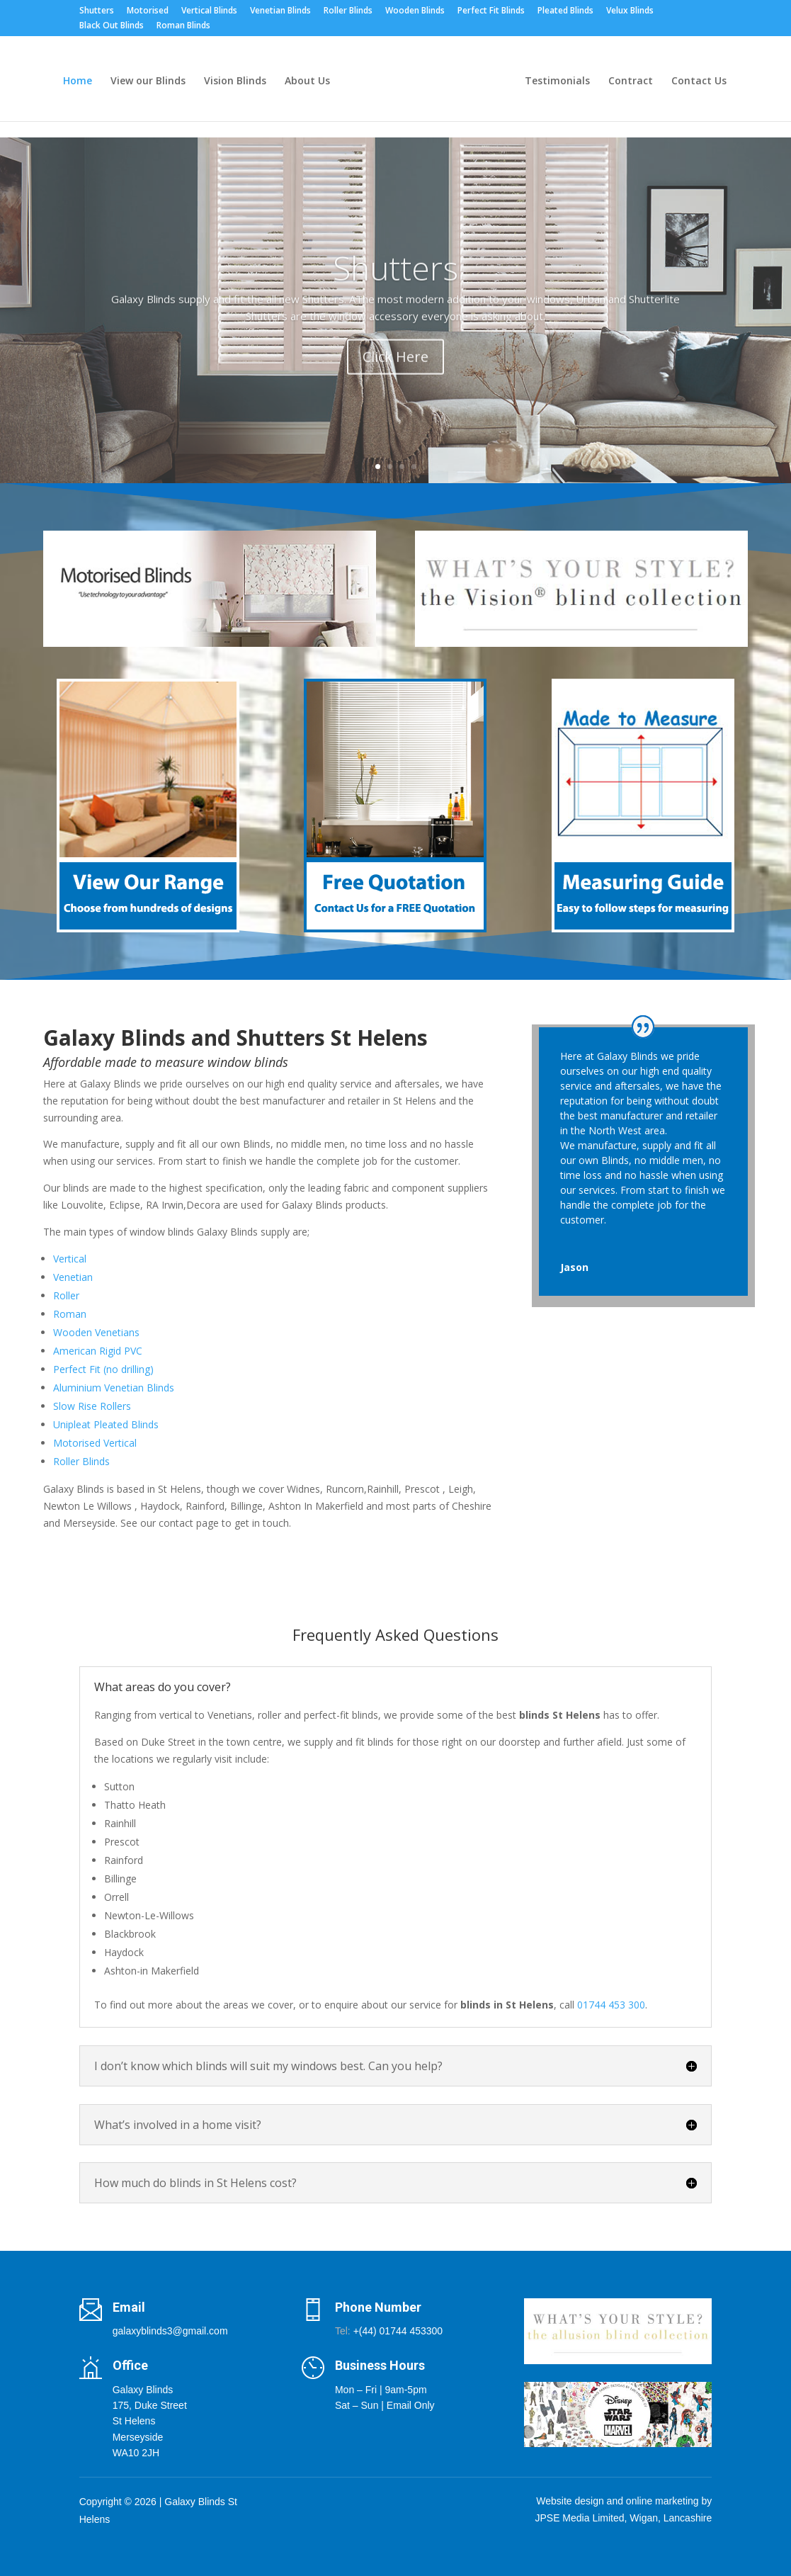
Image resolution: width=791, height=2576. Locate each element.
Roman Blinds (183, 26)
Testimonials (557, 81)
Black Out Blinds (111, 26)
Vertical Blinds (209, 11)
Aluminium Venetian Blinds (113, 1387)
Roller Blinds (348, 11)
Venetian (73, 1277)
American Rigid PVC (97, 1350)
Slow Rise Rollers (92, 1406)
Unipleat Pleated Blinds (106, 1424)
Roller (66, 1295)
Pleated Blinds (565, 11)
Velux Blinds (630, 11)
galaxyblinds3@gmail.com (170, 2331)
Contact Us (699, 81)
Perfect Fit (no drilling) (103, 1369)
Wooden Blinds (415, 11)
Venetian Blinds (280, 11)
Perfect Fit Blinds (491, 11)
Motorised (148, 11)
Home (77, 81)
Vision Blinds (235, 81)
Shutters (96, 11)
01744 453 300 (611, 2004)
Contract (630, 81)
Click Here (395, 373)
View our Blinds (148, 81)
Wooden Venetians (96, 1332)
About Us (307, 81)
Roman (69, 1314)
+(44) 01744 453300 (398, 2331)
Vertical (69, 1258)
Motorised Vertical (95, 1443)
